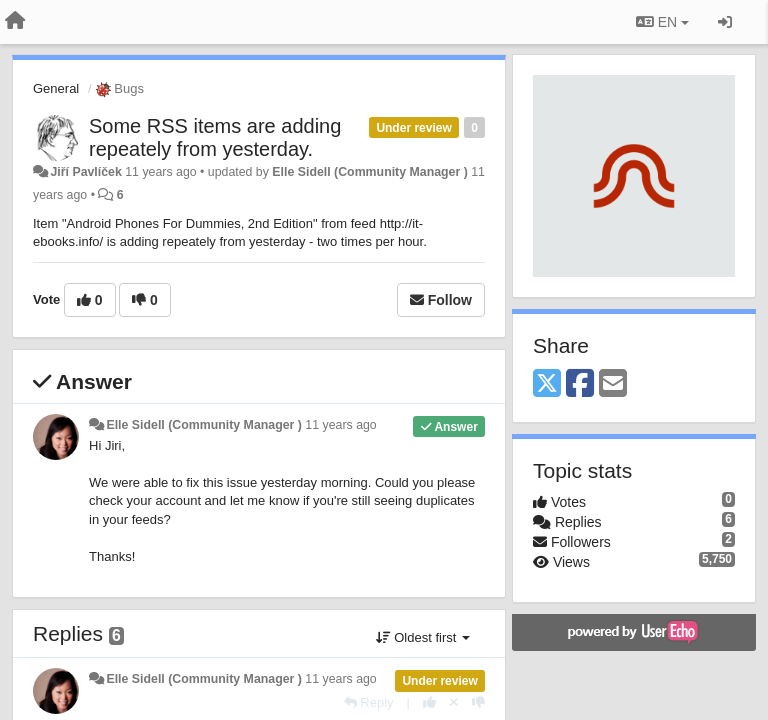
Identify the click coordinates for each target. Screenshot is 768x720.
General (56, 88)
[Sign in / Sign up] (725, 22)
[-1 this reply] (478, 702)
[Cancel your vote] (454, 702)
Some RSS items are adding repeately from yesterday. (215, 137)
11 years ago (340, 425)
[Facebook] (580, 384)
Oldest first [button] (423, 637)
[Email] (613, 384)
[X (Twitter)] (547, 384)
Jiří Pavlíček (85, 172)
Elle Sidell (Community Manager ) (369, 172)
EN (662, 22)
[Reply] (369, 702)
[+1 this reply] (429, 702)
